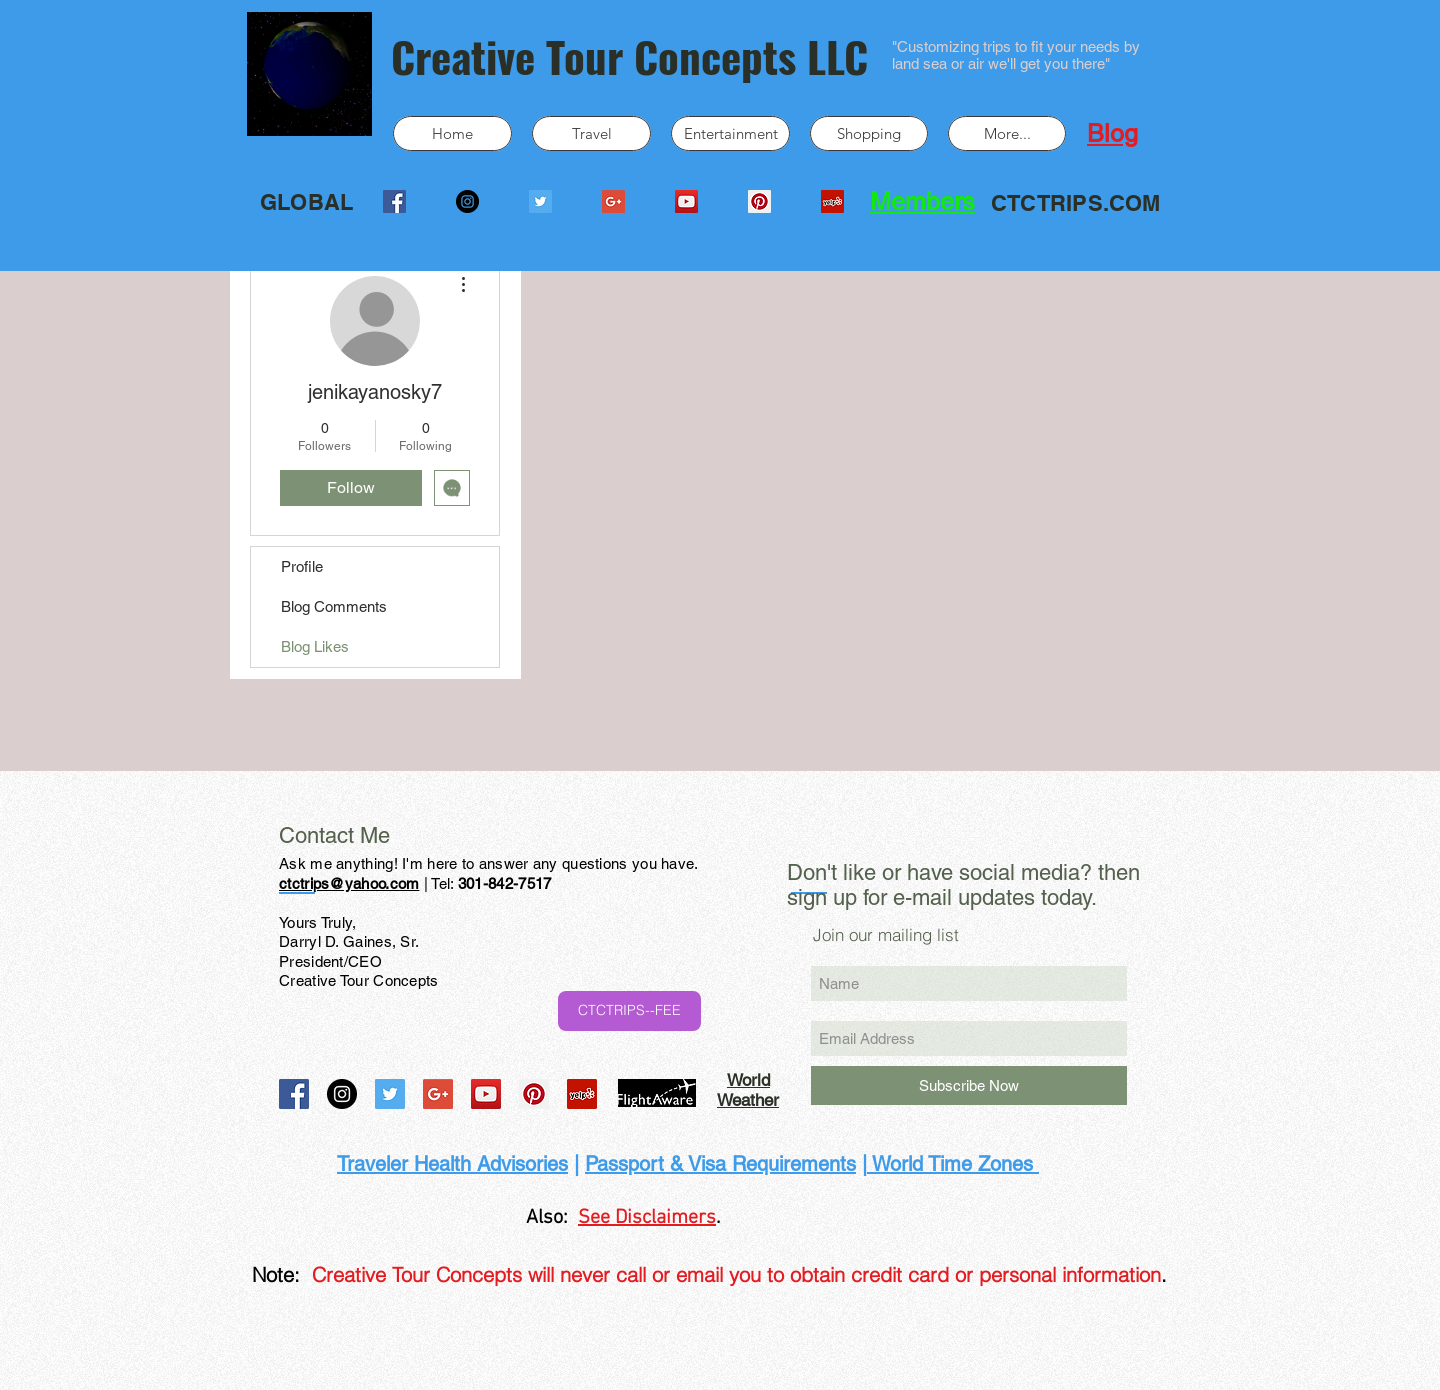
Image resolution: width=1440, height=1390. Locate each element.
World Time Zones (953, 1164)
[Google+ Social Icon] (613, 201)
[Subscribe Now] (969, 1085)
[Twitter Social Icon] (540, 201)
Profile (302, 566)
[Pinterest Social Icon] (759, 201)
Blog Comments (334, 606)
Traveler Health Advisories (452, 1164)
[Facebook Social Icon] (394, 201)
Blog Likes (315, 646)
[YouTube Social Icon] (686, 201)
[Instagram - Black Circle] (467, 201)
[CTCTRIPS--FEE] (629, 1011)
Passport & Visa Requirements (720, 1164)
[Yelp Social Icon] (832, 201)
